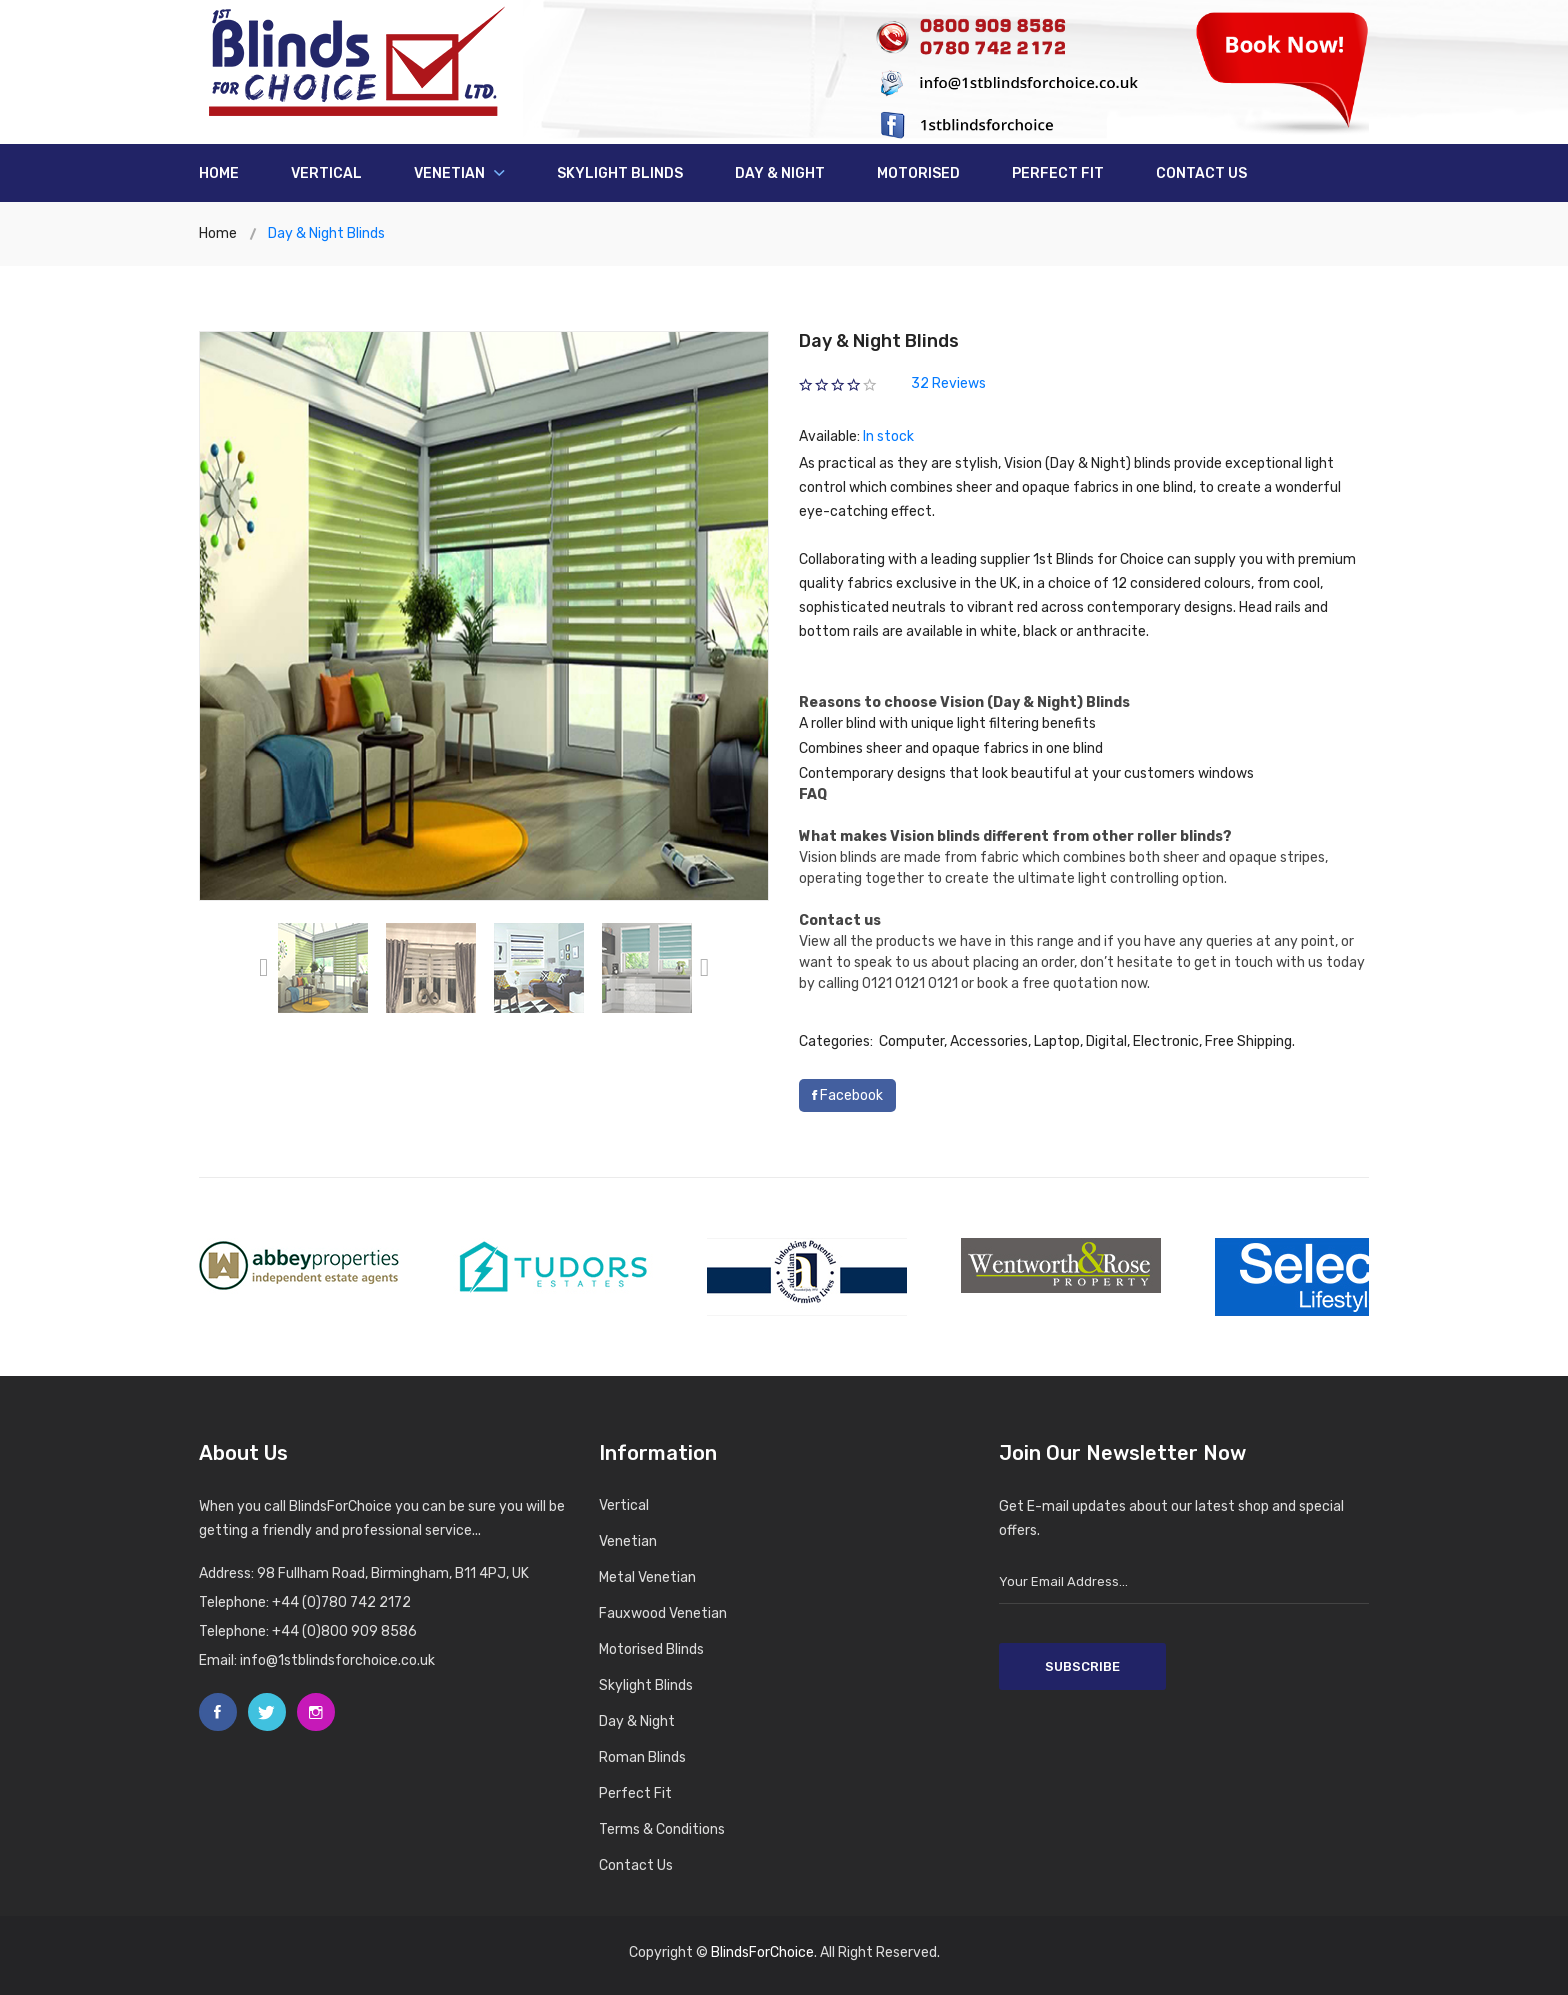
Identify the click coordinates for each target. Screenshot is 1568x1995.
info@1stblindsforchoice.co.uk (337, 1660)
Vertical (326, 173)
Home (219, 173)
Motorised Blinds (651, 1649)
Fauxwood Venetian (663, 1613)
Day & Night (780, 173)
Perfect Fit (1058, 173)
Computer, (913, 1041)
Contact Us (636, 1865)
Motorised (918, 173)
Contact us (1201, 173)
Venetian (459, 173)
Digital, (1108, 1041)
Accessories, (990, 1041)
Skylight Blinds (620, 173)
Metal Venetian (647, 1577)
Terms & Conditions (662, 1829)
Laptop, (1058, 1041)
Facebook (847, 1095)
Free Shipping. (1250, 1041)
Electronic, (1167, 1041)
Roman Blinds (642, 1757)
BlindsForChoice (762, 1952)
